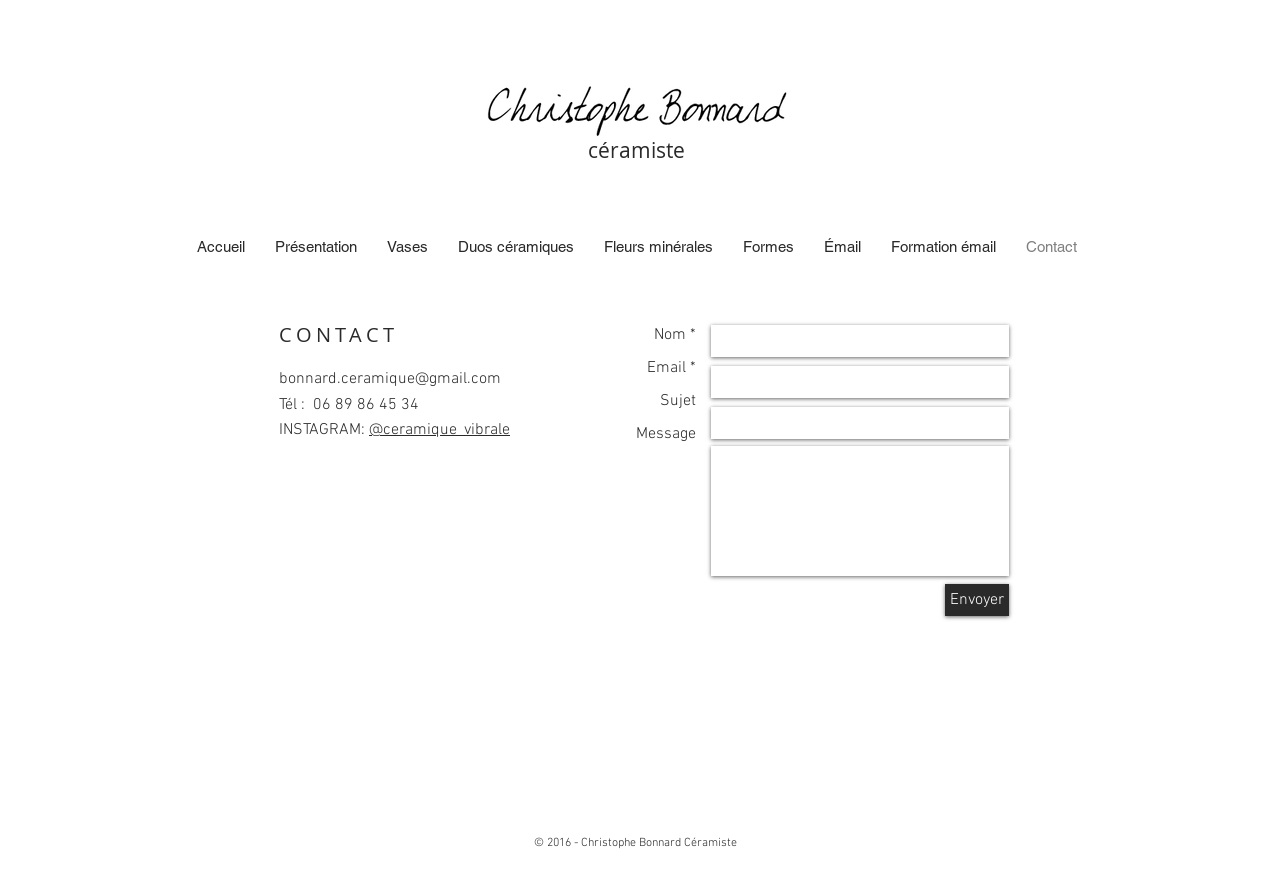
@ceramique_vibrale (439, 430)
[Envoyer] (977, 600)
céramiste (636, 150)
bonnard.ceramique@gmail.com (390, 379)
